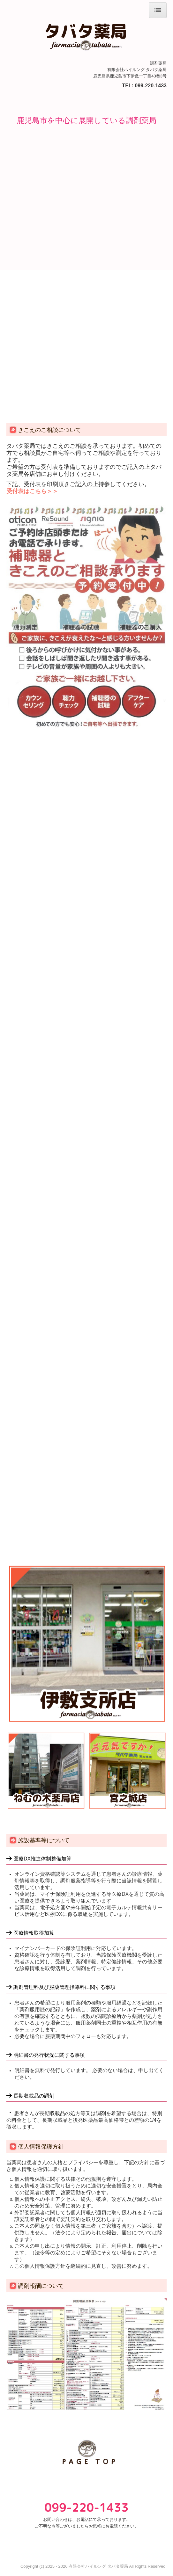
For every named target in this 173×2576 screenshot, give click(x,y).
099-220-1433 (151, 85)
